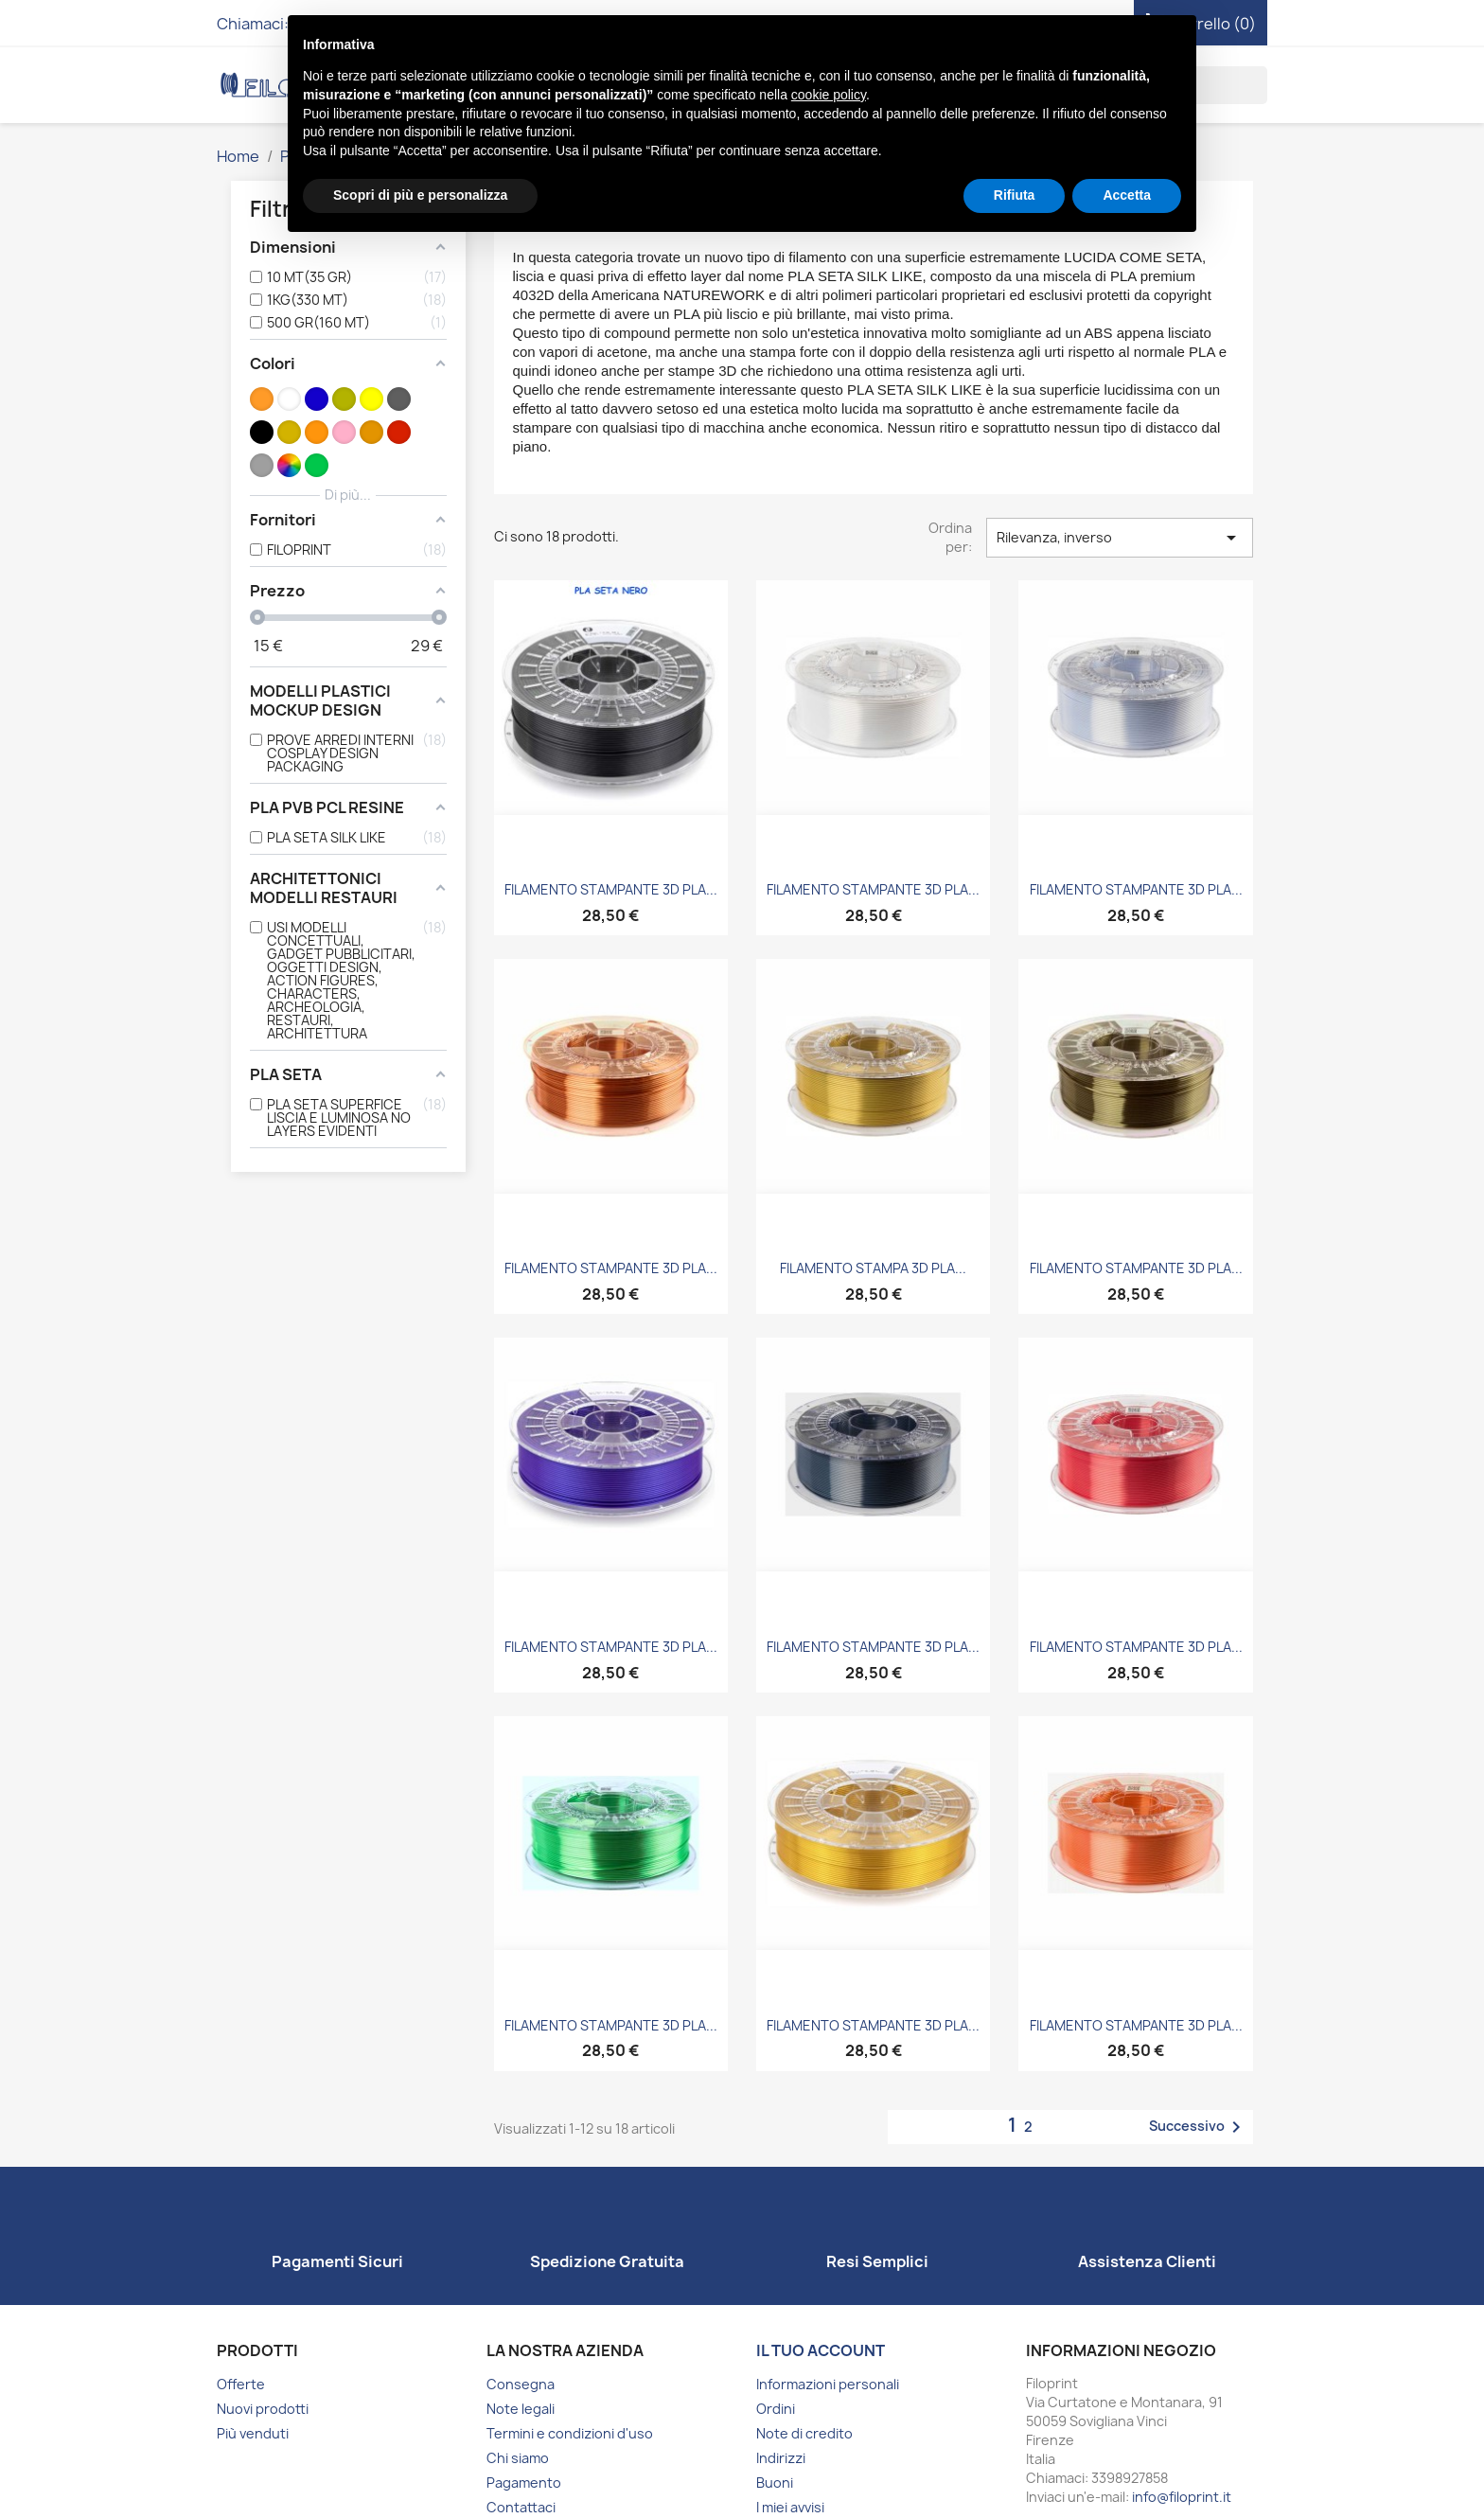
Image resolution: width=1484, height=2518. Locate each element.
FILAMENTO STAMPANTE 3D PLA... (610, 889)
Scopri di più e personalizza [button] (420, 195)
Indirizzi (780, 2458)
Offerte (241, 2384)
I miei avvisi (790, 2507)
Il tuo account (820, 2350)
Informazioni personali (827, 2384)
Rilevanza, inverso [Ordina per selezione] (1120, 537)
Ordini (775, 2409)
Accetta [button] (1127, 195)
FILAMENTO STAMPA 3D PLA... (873, 1268)
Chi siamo (517, 2458)
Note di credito (804, 2433)
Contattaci (521, 2507)
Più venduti (253, 2433)
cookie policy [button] (828, 94)
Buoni (774, 2482)
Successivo (1198, 2127)
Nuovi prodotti (263, 2409)
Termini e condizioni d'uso (569, 2433)
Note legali (520, 2409)
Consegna (520, 2384)
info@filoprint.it (1181, 2497)
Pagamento (523, 2482)
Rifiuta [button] (1014, 195)
